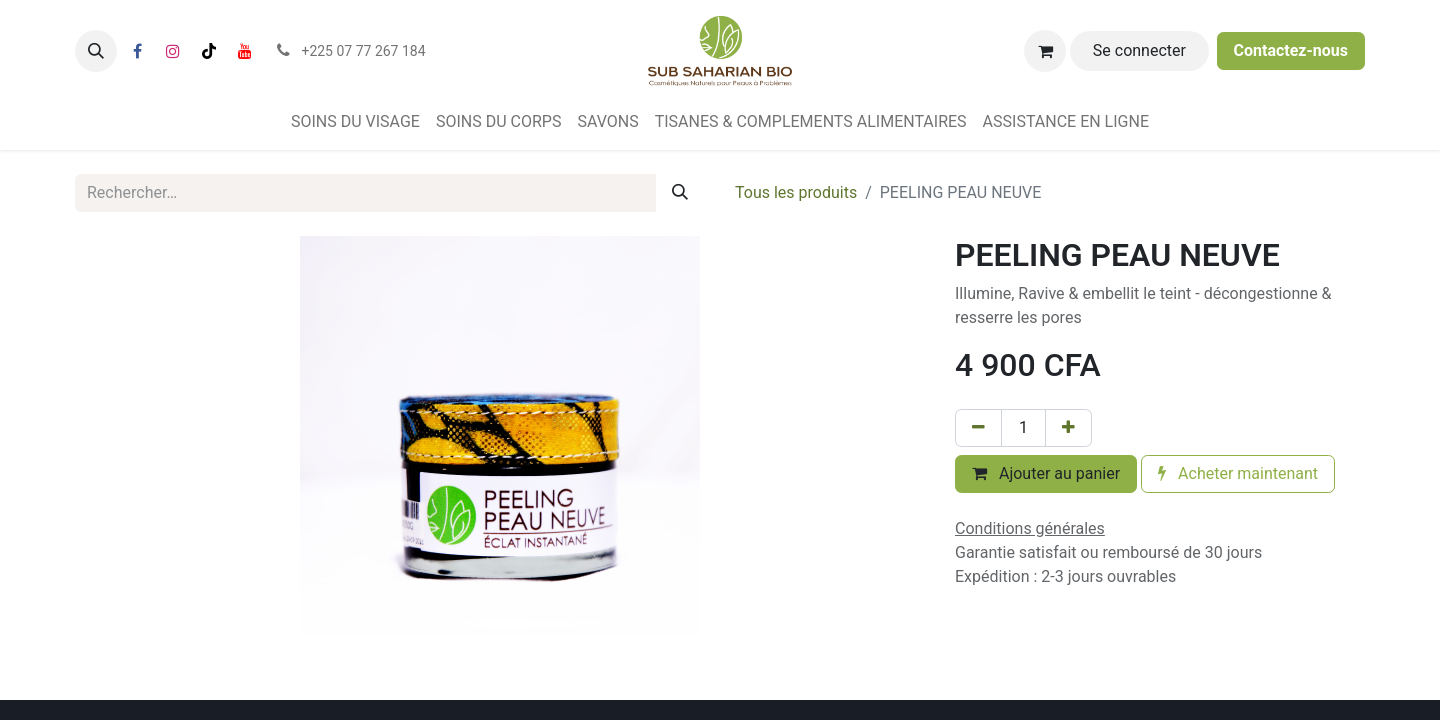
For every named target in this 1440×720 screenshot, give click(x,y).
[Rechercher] (680, 193)
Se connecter (1139, 50)
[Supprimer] (978, 428)
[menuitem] (355, 122)
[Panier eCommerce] (1045, 51)
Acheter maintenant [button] (1238, 473)
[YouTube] (245, 51)
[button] (96, 51)
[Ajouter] (1068, 428)
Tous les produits (796, 192)
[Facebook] (137, 51)
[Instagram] (173, 51)
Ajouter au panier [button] (1046, 473)
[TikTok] (209, 51)
